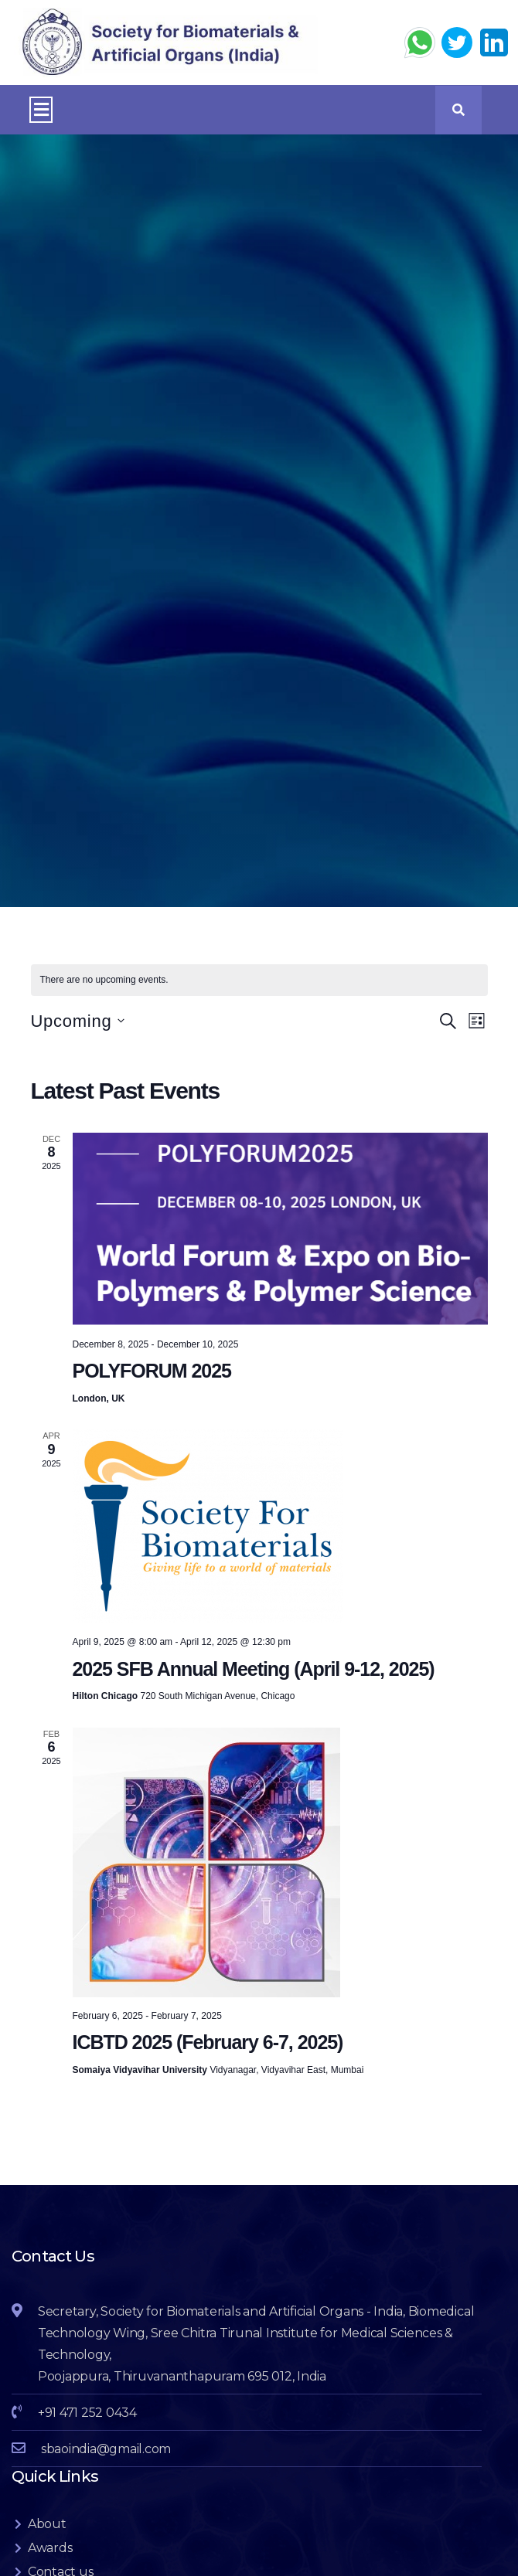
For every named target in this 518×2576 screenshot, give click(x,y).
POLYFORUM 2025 (152, 1370)
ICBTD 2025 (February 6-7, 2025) (208, 2042)
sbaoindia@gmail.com (106, 2449)
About (47, 2524)
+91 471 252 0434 (87, 2412)
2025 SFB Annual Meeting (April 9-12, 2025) (254, 1669)
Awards (50, 2547)
